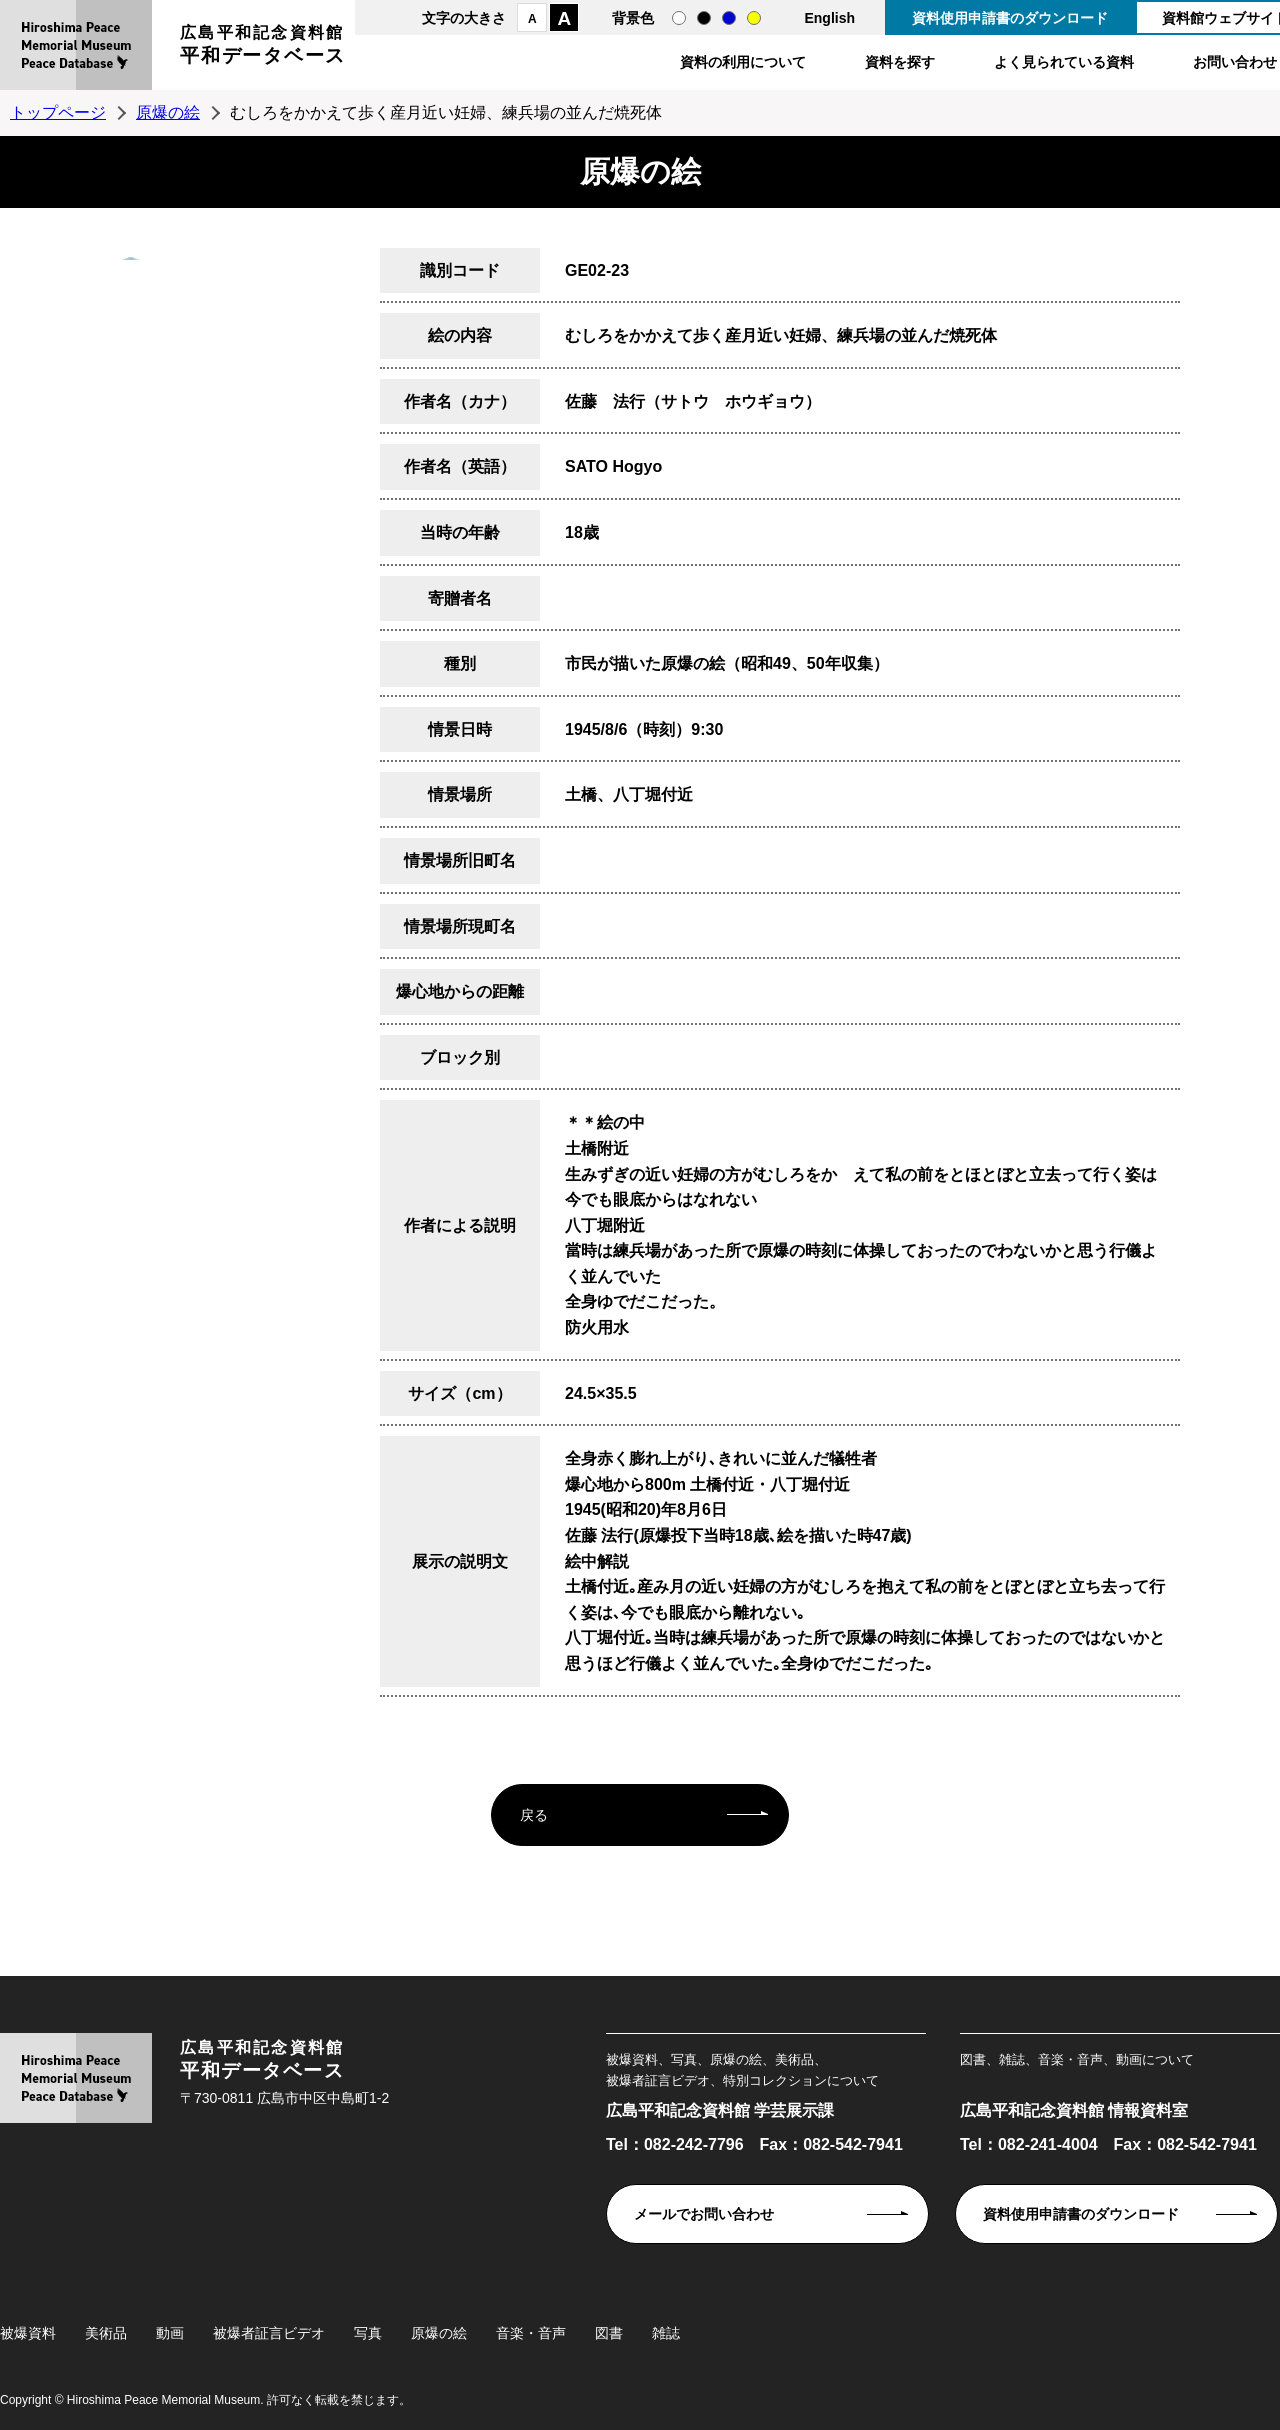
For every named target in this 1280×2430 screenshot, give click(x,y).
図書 (609, 2333)
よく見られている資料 (1064, 62)
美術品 (106, 2333)
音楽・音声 (531, 2333)
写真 (368, 2333)
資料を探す (900, 62)
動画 (170, 2333)
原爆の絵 (168, 112)
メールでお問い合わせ (704, 2214)
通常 (679, 18)
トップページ (58, 112)
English (829, 18)
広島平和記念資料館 (263, 47)
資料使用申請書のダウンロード (1010, 18)
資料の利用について (743, 62)
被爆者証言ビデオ (269, 2333)
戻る (534, 1815)
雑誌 (666, 2333)
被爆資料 (28, 2333)
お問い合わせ (1235, 62)
